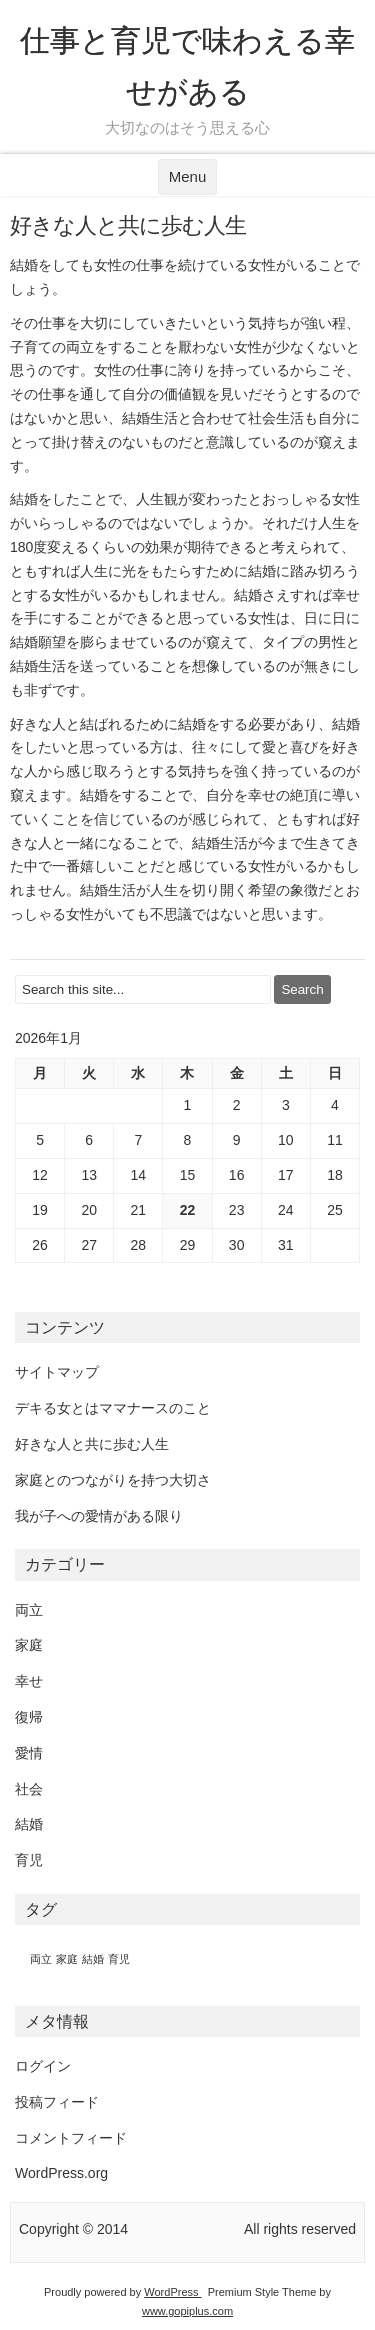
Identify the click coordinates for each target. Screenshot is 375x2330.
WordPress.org (61, 2173)
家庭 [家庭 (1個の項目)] (67, 1959)
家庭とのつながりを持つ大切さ (113, 1480)
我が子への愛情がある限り (99, 1516)
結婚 (29, 1824)
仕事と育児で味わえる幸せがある (187, 66)
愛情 (29, 1753)
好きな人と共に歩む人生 (92, 1444)
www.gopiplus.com (187, 2311)
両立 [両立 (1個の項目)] (41, 1959)
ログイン (43, 2066)
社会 (29, 1789)
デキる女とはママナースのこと (113, 1408)
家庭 (29, 1645)
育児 (29, 1860)
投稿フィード (57, 2102)
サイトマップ (57, 1372)
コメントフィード (71, 2138)
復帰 (29, 1717)
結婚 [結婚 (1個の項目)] (93, 1959)
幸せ (29, 1681)
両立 (29, 1610)
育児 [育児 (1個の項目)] (119, 1959)
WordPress (172, 2292)
